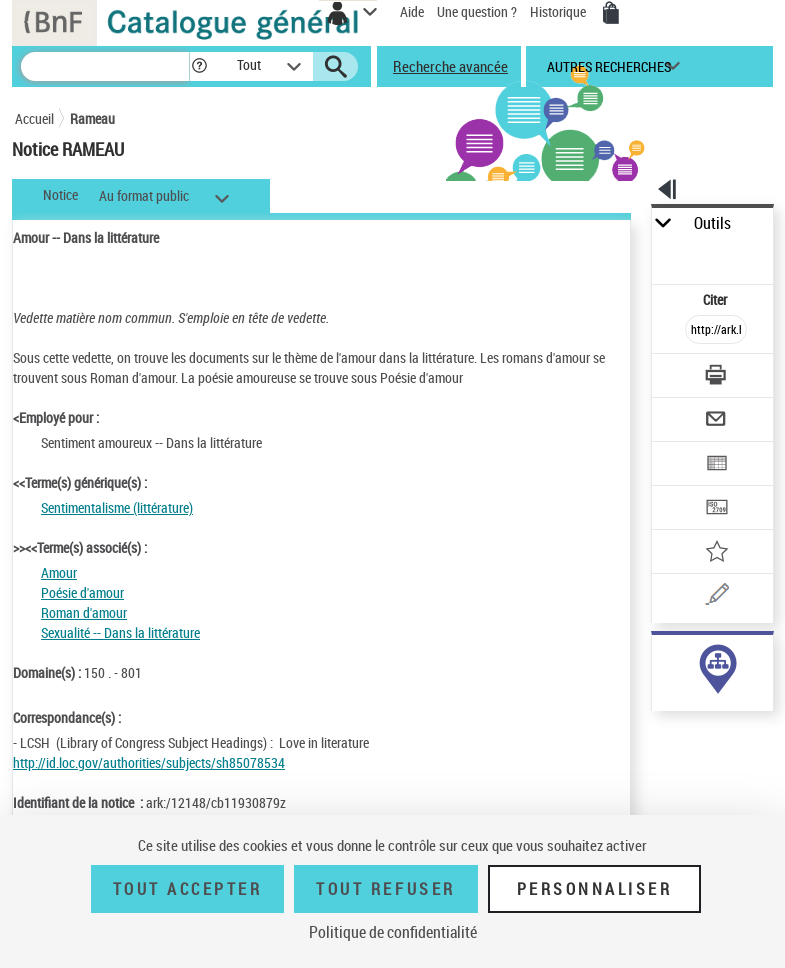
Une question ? (477, 11)
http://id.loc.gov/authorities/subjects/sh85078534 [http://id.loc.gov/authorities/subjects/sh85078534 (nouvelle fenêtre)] (149, 762)
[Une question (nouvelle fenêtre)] (716, 597)
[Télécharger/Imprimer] (716, 377)
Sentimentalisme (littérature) (117, 507)
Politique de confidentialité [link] (393, 932)
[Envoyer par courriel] (716, 421)
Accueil (34, 118)
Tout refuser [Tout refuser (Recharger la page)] (385, 889)
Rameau (92, 118)
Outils (712, 223)
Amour (59, 572)
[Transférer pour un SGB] (716, 509)
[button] (199, 66)
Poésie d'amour (82, 592)
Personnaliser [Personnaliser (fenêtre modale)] (595, 889)
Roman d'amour (84, 612)
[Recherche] (105, 66)
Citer (716, 299)
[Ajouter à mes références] (716, 553)
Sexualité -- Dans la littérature (120, 632)
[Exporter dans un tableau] (716, 465)
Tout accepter (188, 889)
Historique (559, 11)
